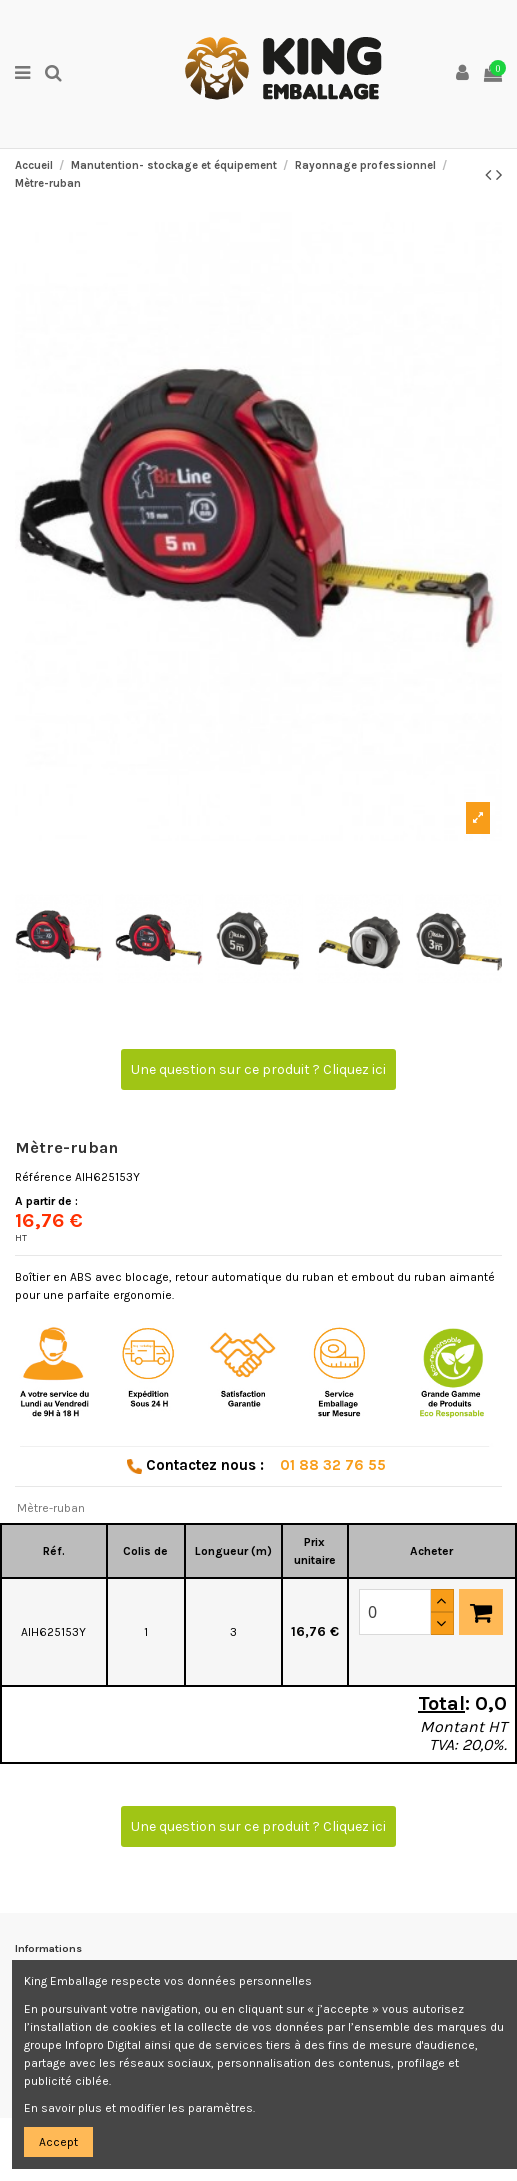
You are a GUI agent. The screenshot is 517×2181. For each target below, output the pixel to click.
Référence (43, 1177)
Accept (58, 2142)
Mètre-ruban (51, 1508)
